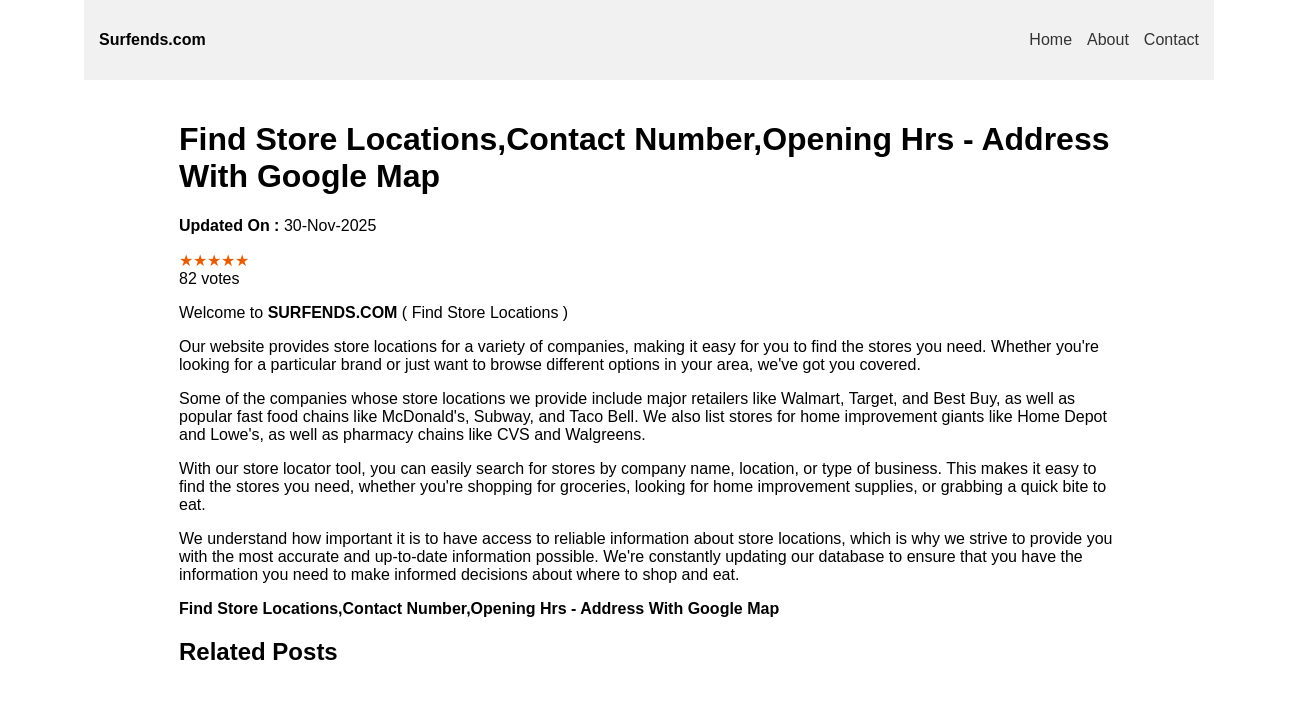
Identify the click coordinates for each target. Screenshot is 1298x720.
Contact (1171, 39)
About (1108, 39)
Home (1050, 39)
